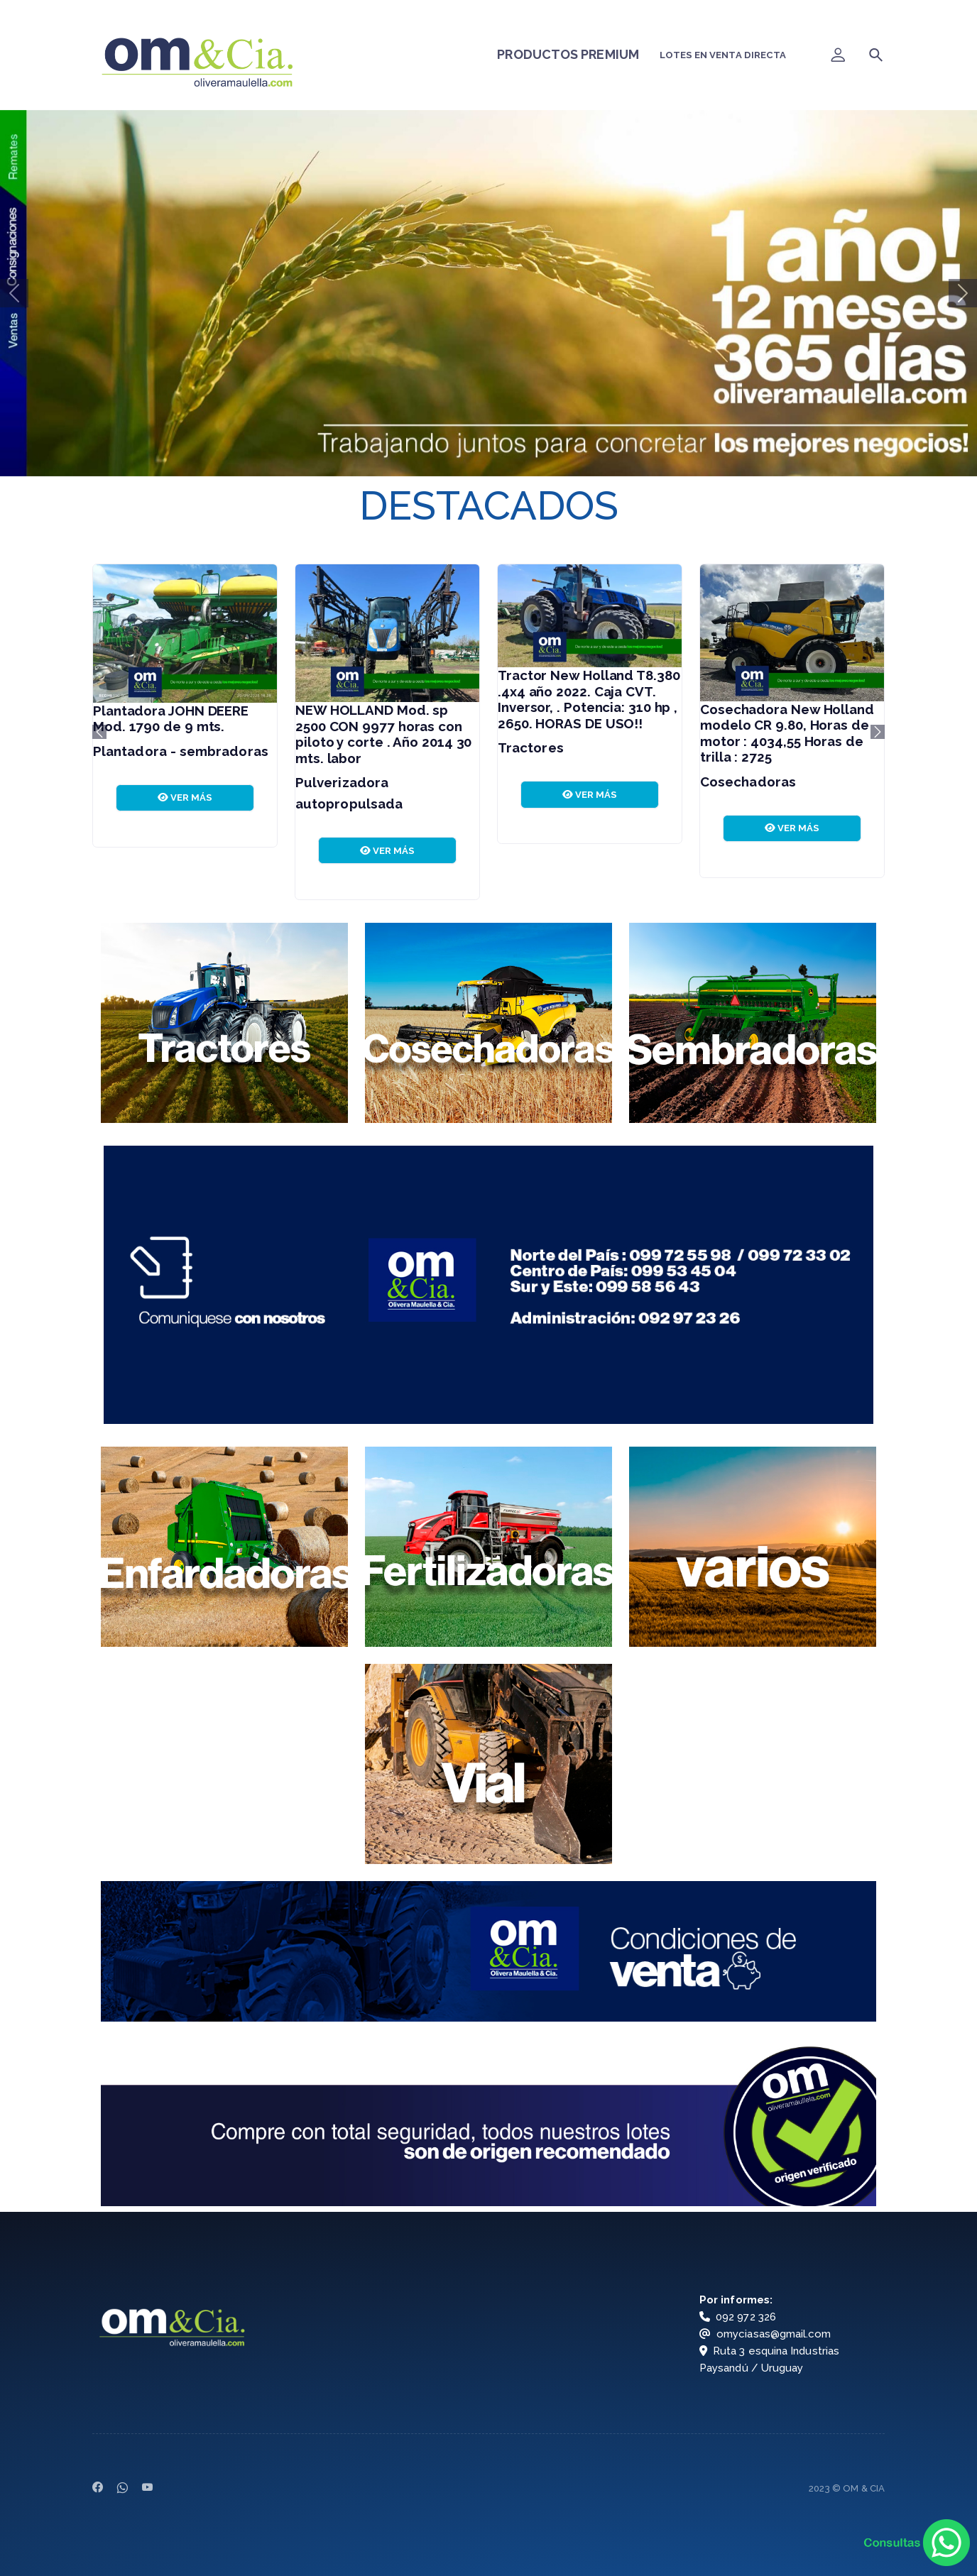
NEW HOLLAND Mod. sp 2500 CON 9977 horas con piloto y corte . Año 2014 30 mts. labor (383, 734)
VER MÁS (185, 797)
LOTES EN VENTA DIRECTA (723, 55)
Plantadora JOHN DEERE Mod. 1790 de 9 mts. (171, 719)
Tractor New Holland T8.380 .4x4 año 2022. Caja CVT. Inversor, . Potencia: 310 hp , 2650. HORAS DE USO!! (589, 699)
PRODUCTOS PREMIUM (568, 54)
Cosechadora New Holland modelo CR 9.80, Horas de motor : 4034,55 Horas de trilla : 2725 (787, 733)
